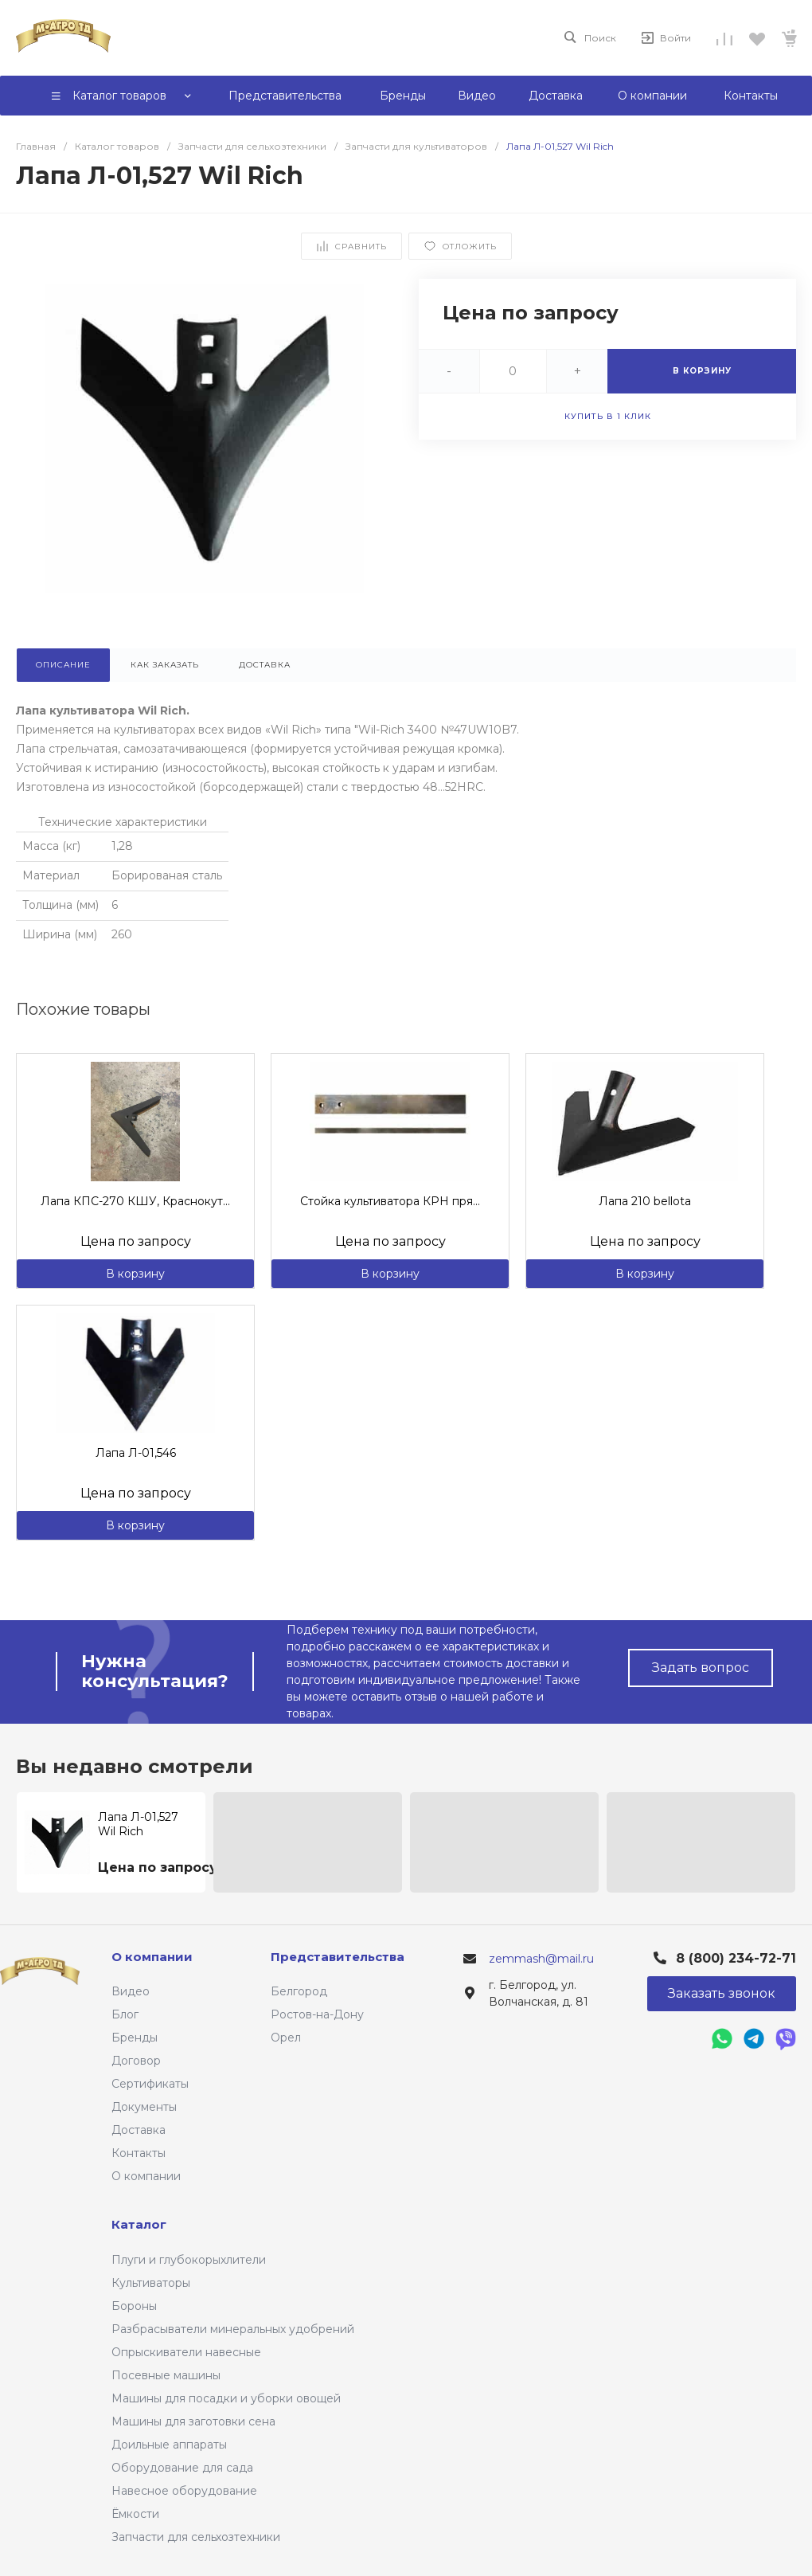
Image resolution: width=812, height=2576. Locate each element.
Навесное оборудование (184, 2491)
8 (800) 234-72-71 (736, 1958)
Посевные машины (166, 2375)
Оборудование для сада (182, 2468)
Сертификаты (150, 2084)
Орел (286, 2037)
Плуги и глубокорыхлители (188, 2260)
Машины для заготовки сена (193, 2421)
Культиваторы (150, 2283)
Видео (130, 1991)
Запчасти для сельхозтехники (195, 2537)
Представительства (337, 1956)
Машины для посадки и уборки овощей (226, 2398)
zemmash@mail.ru (541, 1959)
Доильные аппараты (169, 2444)
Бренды (134, 2037)
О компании (146, 2176)
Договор (136, 2060)
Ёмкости (135, 2514)
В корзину (135, 1273)
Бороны (134, 2306)
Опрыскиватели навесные (186, 2352)
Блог (125, 2014)
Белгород (299, 1991)
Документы (144, 2107)
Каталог (138, 2224)
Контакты (138, 2153)
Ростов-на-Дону (317, 2014)
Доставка (138, 2130)
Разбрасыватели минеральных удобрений (232, 2329)
